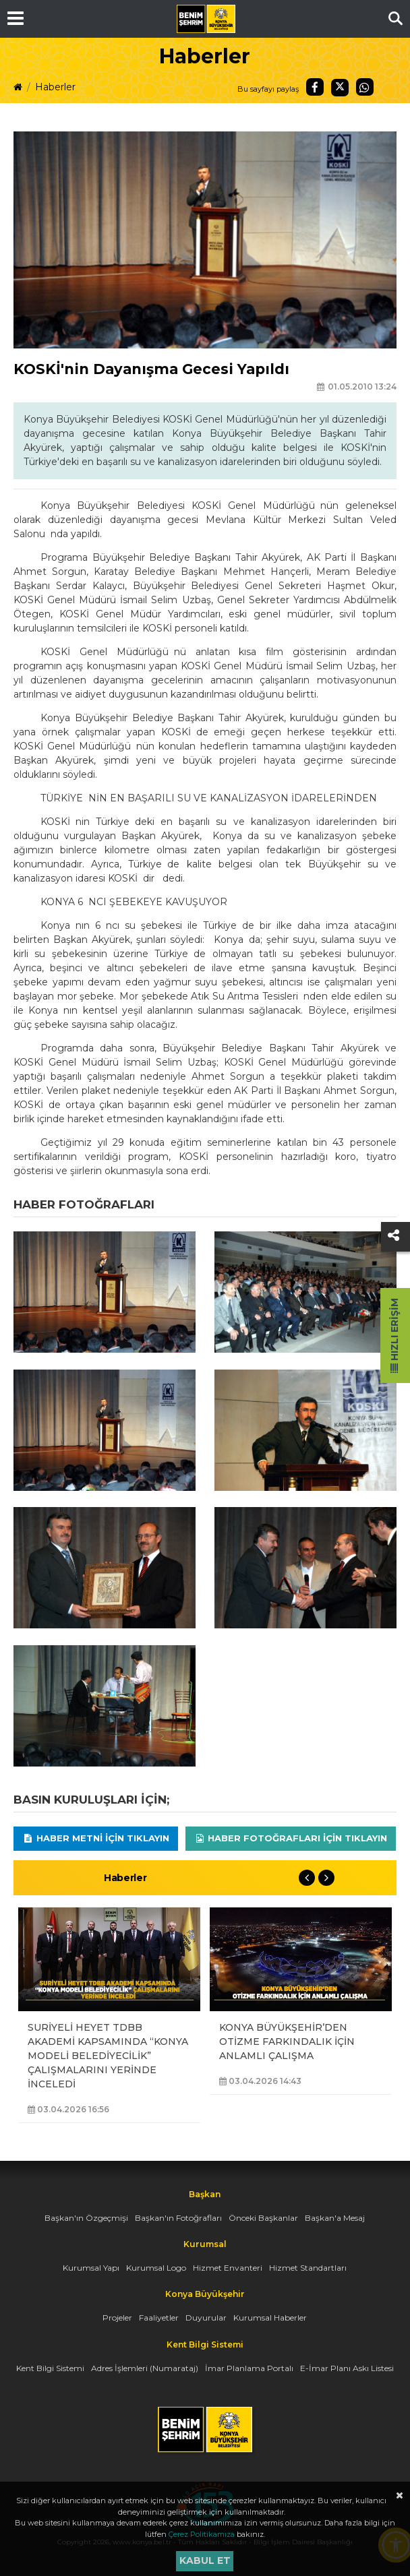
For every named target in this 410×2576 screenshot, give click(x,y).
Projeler (117, 2317)
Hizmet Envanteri (227, 2268)
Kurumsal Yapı (91, 2268)
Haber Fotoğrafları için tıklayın (291, 1838)
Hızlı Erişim (394, 1335)
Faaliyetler (159, 2317)
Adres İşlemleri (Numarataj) (144, 2368)
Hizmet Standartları (308, 2268)
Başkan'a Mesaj (335, 2218)
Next (326, 1878)
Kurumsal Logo (156, 2268)
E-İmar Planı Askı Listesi (347, 2368)
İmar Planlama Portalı (249, 2368)
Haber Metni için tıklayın (95, 1838)
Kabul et (205, 2560)
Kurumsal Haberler (270, 2317)
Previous (307, 1878)
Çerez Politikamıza (202, 2534)
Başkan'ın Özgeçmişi (86, 2218)
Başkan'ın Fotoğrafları (178, 2218)
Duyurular (206, 2317)
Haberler (55, 87)
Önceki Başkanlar (263, 2218)
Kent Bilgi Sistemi (50, 2368)
